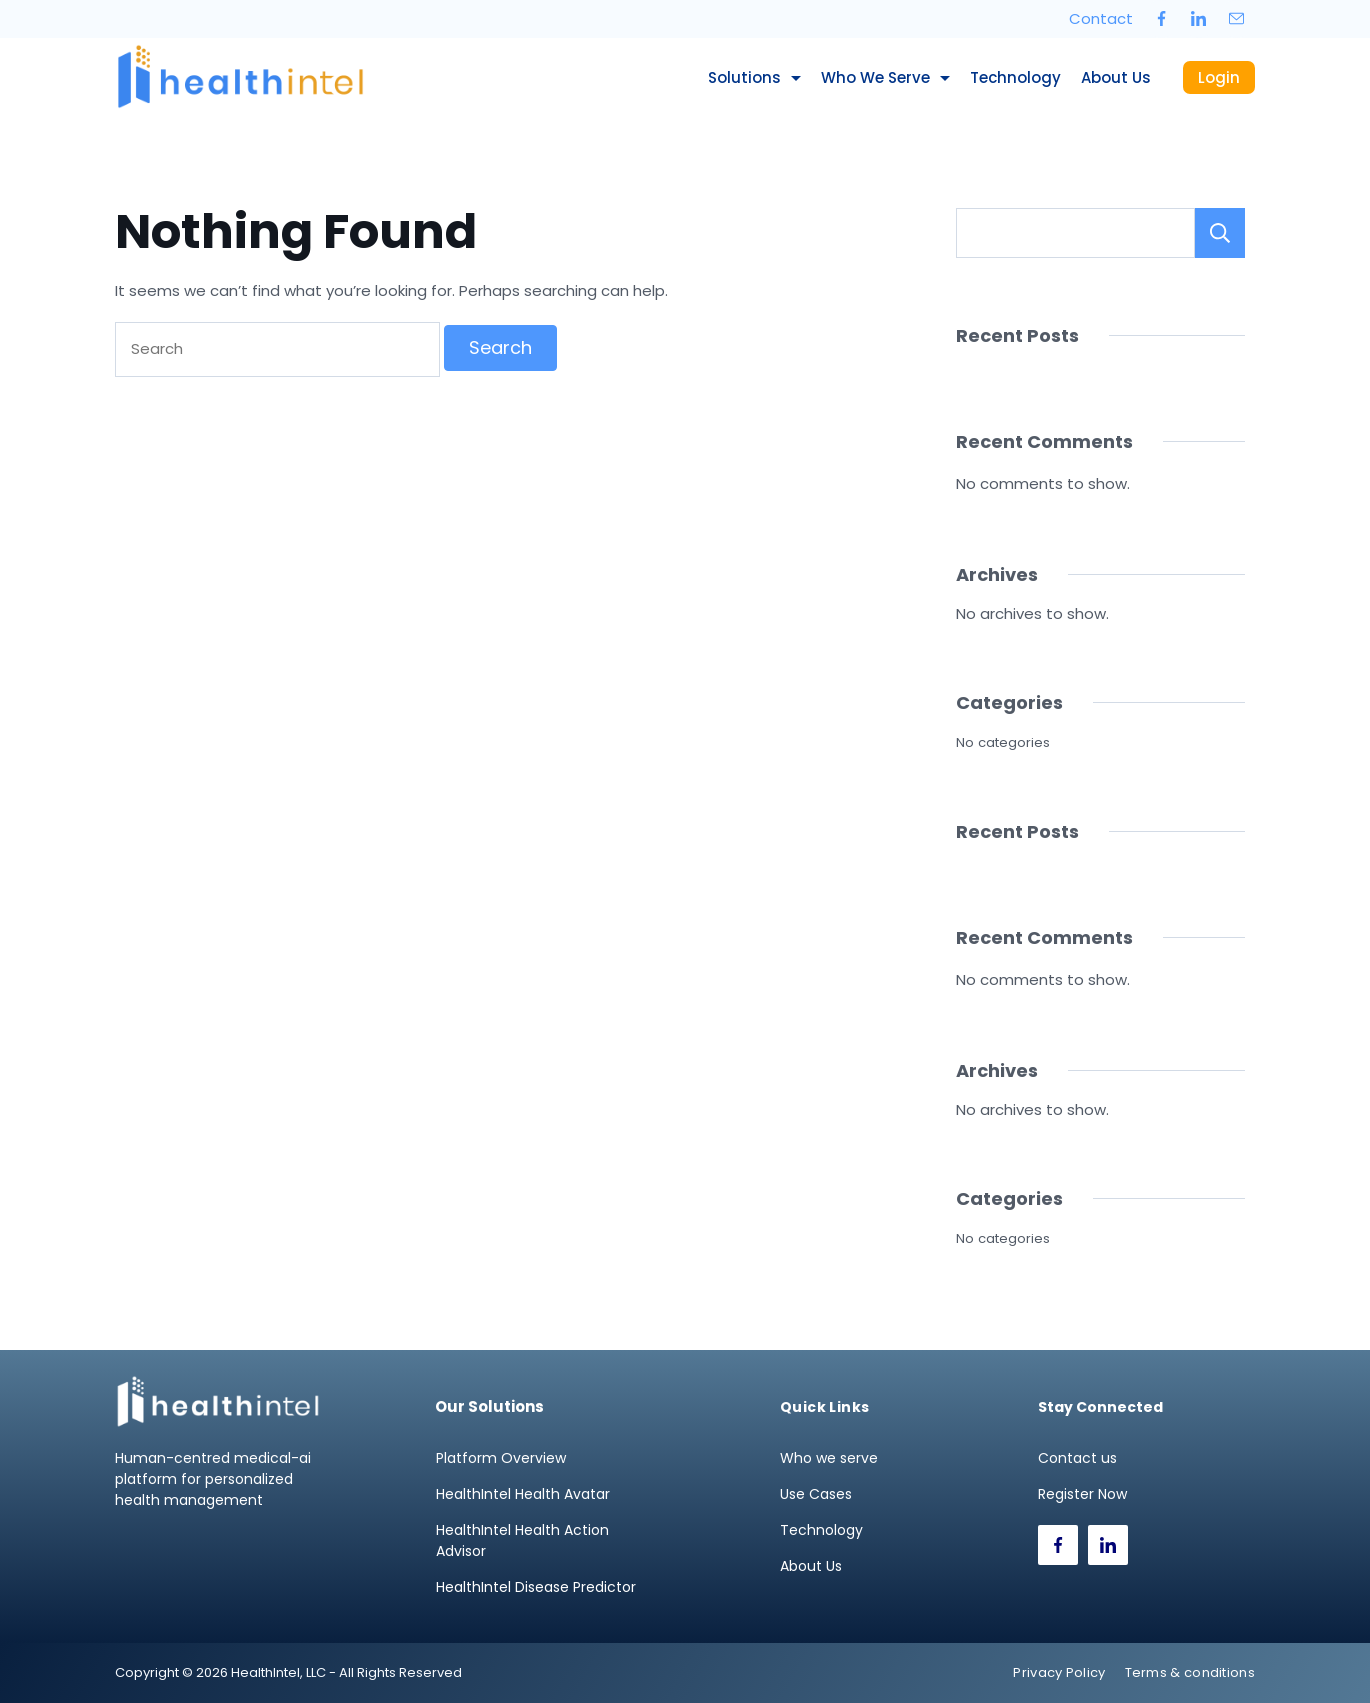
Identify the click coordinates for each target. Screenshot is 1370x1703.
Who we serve (885, 77)
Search (1220, 233)
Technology (1015, 77)
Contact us (1077, 1458)
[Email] (1237, 19)
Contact (1101, 18)
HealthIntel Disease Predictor (536, 1587)
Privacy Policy (1059, 1672)
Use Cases (816, 1494)
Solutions (754, 77)
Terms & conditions (1190, 1672)
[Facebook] (1162, 19)
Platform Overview (501, 1458)
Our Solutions (489, 1406)
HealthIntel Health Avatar (523, 1494)
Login (1219, 77)
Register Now (1082, 1494)
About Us (1116, 77)
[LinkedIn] (1199, 19)
